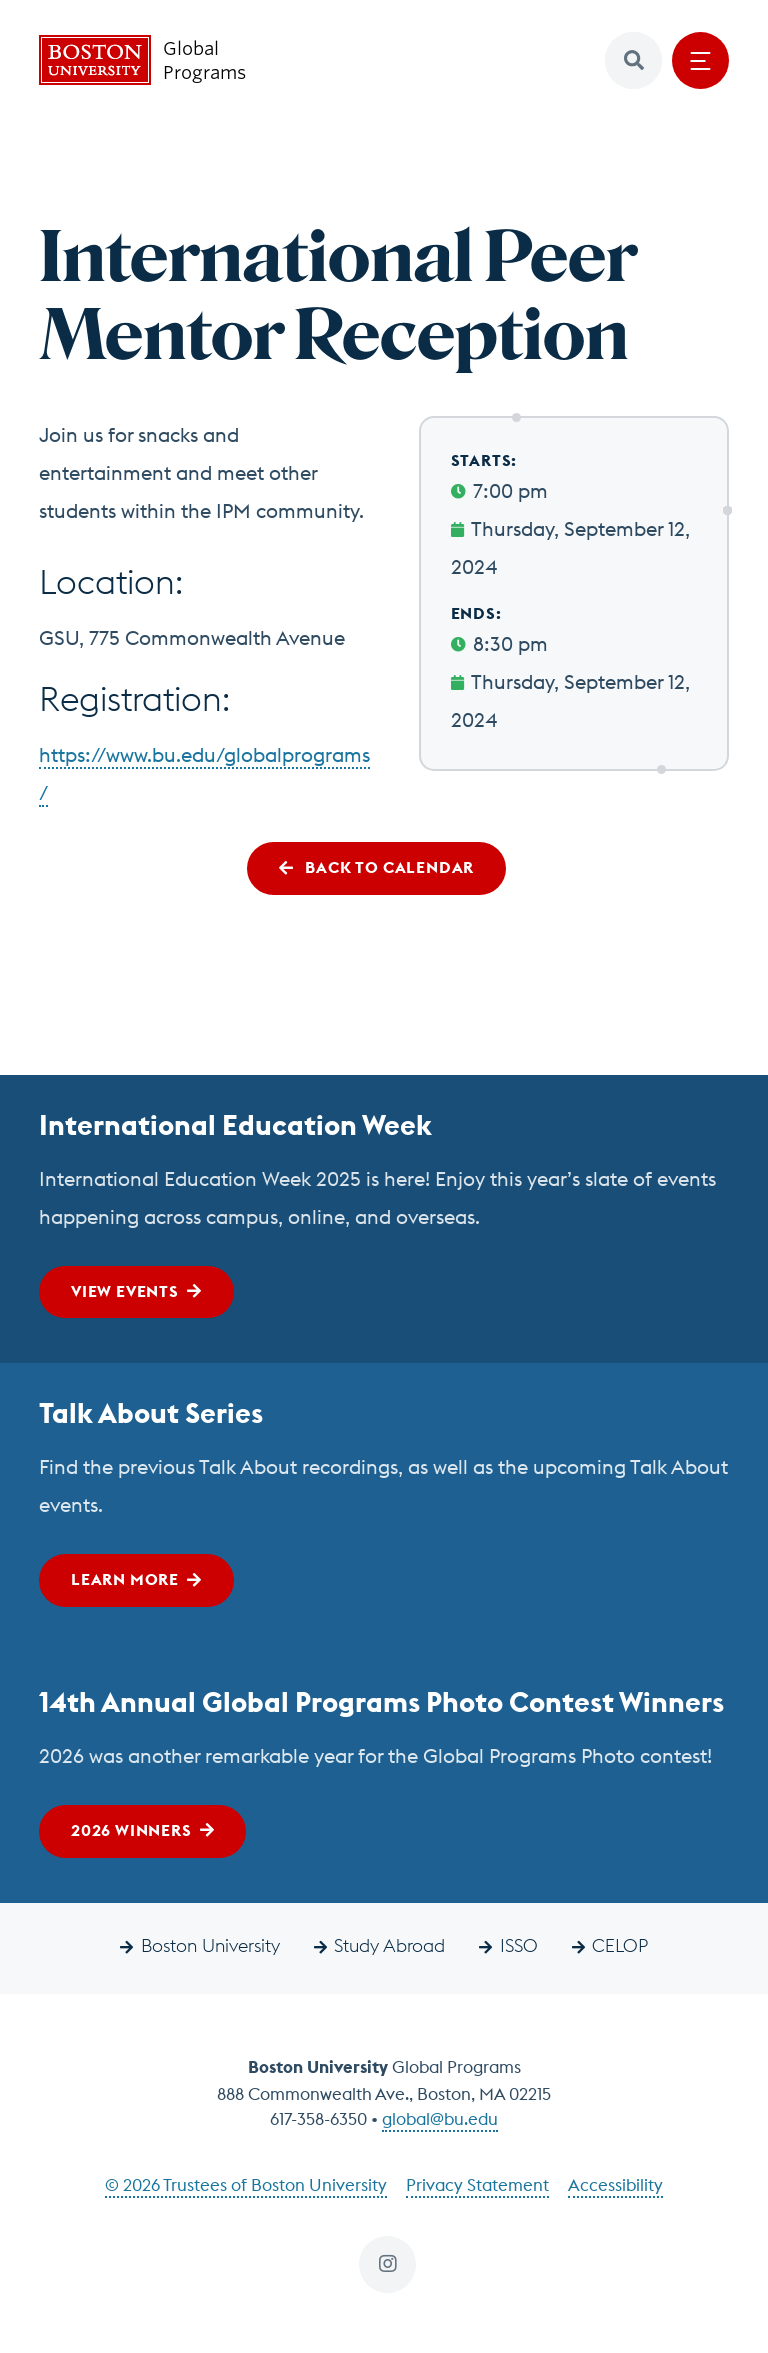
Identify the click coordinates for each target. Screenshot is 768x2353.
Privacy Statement (477, 2185)
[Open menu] (700, 60)
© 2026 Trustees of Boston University (246, 2185)
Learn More (125, 1579)
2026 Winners (131, 1830)
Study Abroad (389, 1945)
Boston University (210, 1945)
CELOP (620, 1945)
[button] (633, 60)
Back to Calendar (388, 867)
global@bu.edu (440, 2119)
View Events (125, 1291)
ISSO (519, 1945)
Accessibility (615, 2185)
